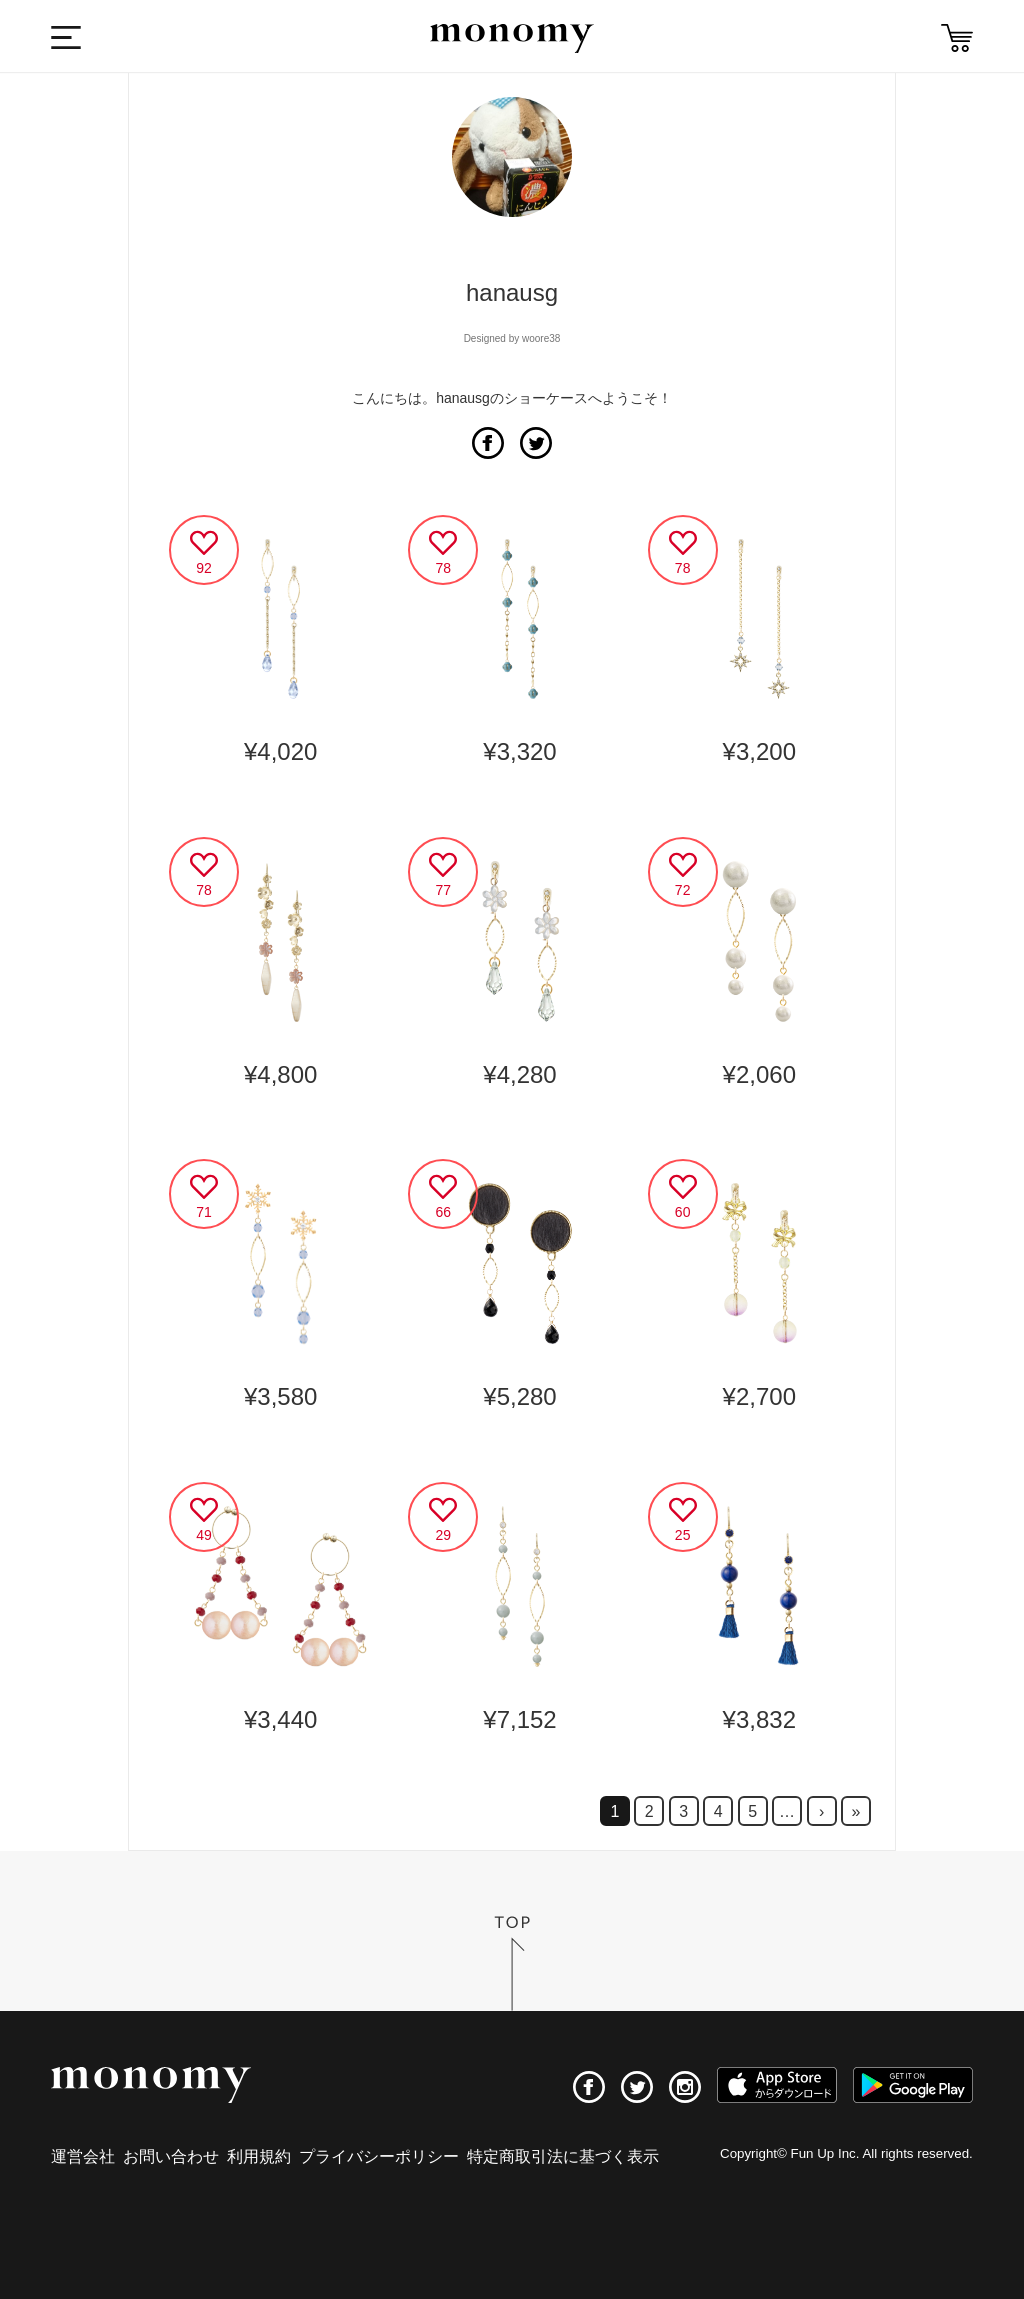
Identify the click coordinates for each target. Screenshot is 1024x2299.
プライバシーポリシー (379, 2156)
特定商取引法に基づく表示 (563, 2156)
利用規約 (259, 2156)
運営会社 (83, 2156)
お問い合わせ (171, 2156)
